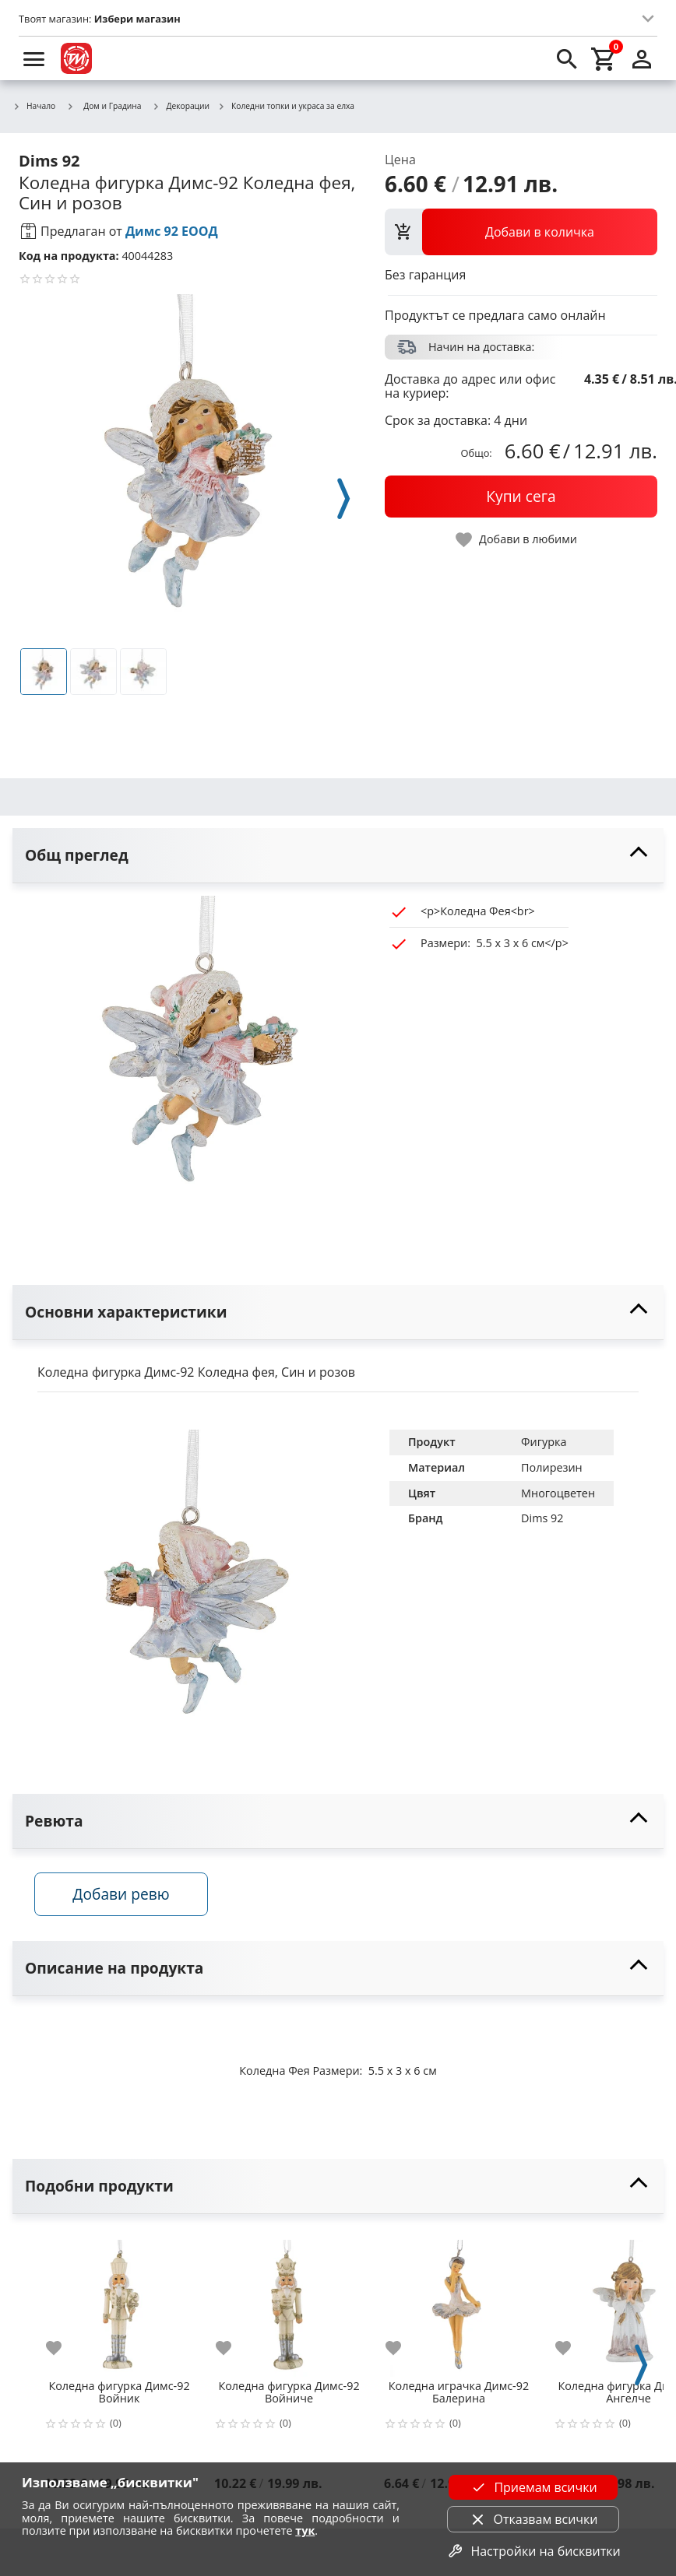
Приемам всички (533, 2487)
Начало (33, 106)
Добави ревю (124, 1895)
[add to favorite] (63, 2350)
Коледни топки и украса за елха (285, 106)
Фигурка (543, 1441)
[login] (641, 58)
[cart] (604, 58)
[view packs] (521, 232)
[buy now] (521, 497)
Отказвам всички (533, 2519)
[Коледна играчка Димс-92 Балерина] (459, 2303)
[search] (567, 58)
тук (305, 2530)
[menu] (34, 58)
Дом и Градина (103, 105)
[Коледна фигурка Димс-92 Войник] (119, 2303)
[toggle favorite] (517, 539)
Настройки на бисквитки (532, 2551)
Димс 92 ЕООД (171, 231)
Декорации (181, 106)
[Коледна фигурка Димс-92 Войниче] (289, 2303)
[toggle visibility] (338, 855)
